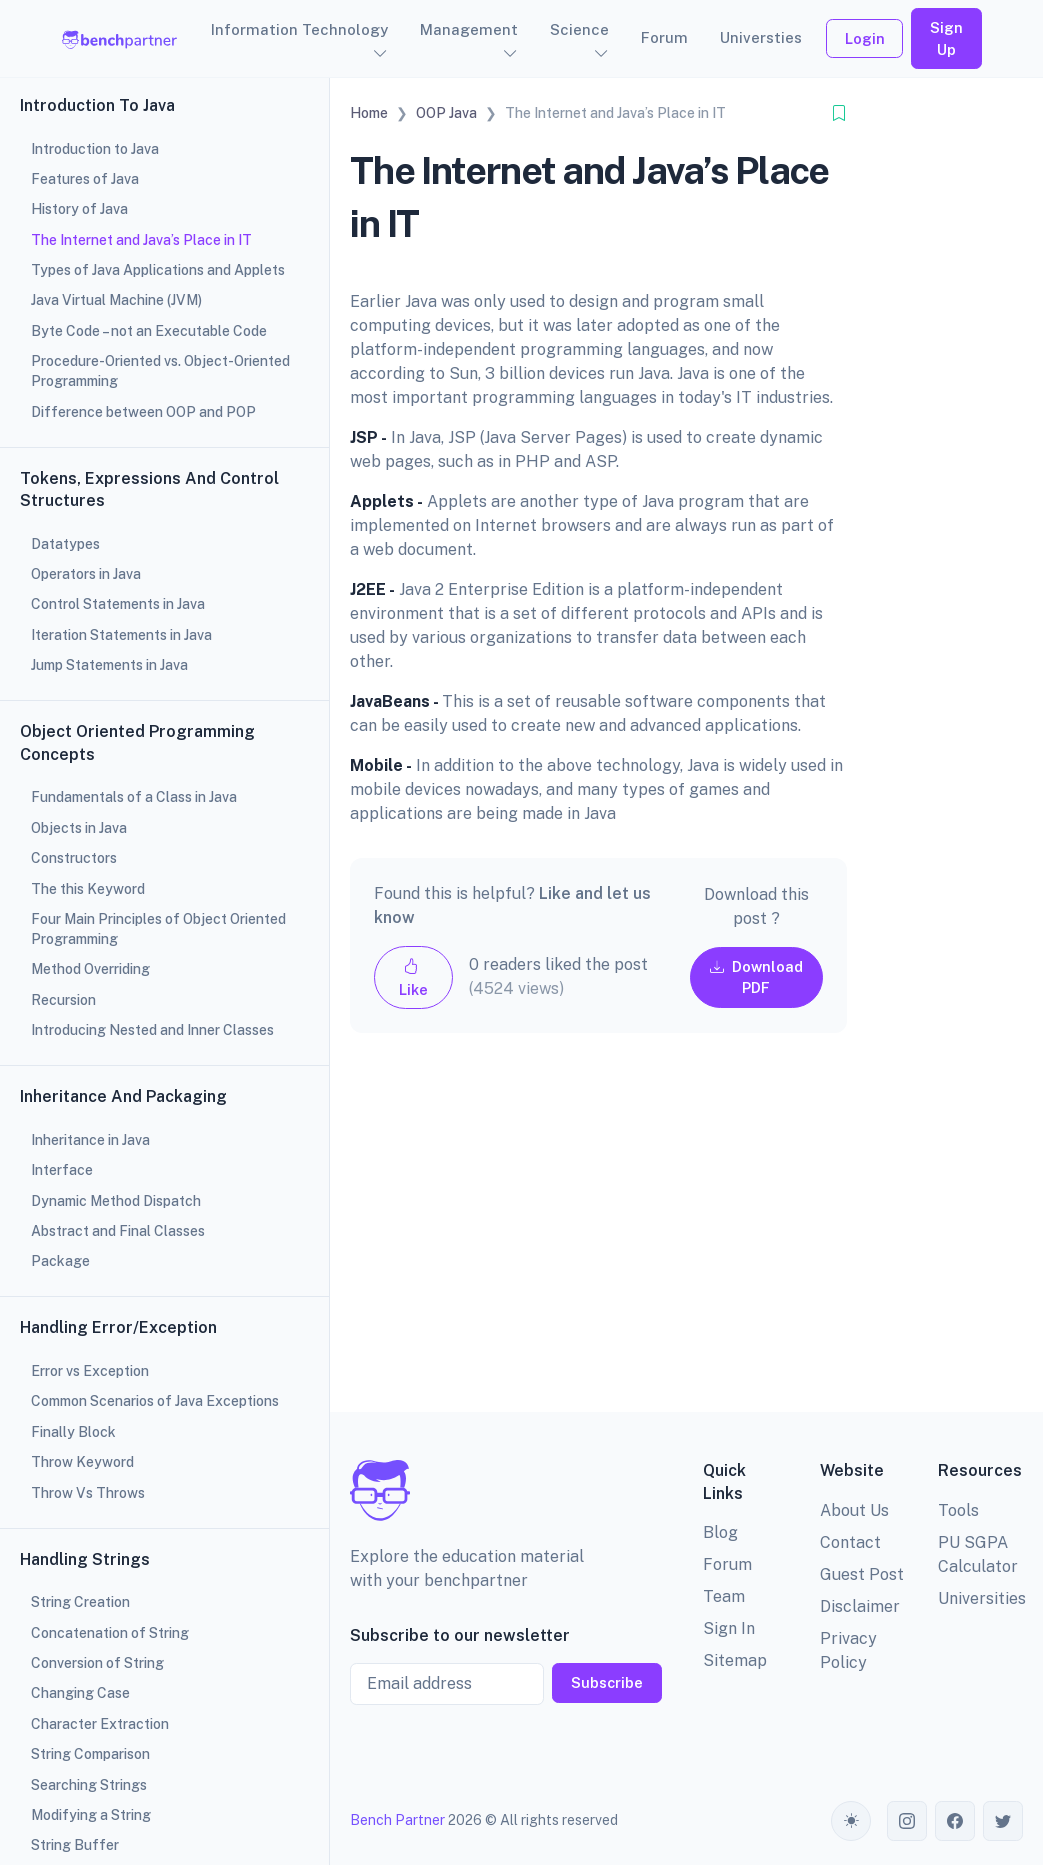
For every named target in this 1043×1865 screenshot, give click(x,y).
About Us (854, 1510)
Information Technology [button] (299, 29)
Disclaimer (860, 1606)
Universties (761, 37)
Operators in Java (86, 574)
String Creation (80, 1602)
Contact (850, 1542)
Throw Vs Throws (88, 1493)
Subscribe (607, 1682)
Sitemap (735, 1660)
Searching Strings (89, 1785)
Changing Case (80, 1693)
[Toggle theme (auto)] (851, 1821)
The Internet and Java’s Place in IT (141, 240)
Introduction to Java (95, 149)
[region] (164, 932)
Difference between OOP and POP (143, 412)
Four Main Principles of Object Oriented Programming (158, 929)
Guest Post (862, 1574)
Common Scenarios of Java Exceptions (155, 1401)
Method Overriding (90, 969)
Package (60, 1261)
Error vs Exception (90, 1371)
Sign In (729, 1628)
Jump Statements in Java (109, 665)
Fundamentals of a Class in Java (134, 797)
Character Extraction (100, 1724)
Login (865, 38)
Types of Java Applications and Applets (158, 270)
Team (724, 1596)
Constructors (74, 858)
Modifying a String (91, 1815)
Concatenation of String (110, 1633)
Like (413, 977)
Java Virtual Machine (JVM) (116, 300)
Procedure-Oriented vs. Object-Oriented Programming (160, 371)
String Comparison (90, 1754)
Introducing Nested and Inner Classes (152, 1030)
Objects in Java (79, 828)
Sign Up (946, 38)
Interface (62, 1170)
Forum (664, 37)
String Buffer (75, 1845)
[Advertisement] (598, 1238)
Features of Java (85, 179)
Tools (958, 1510)
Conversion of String (97, 1663)
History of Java (79, 209)
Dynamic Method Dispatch (116, 1201)
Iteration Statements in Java (121, 635)
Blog (720, 1532)
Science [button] (579, 29)
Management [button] (469, 29)
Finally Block (73, 1432)
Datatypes (65, 544)
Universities (982, 1598)
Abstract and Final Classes (118, 1231)
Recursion (63, 1000)
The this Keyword (88, 889)
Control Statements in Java (118, 604)
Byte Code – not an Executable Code (149, 331)
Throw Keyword (82, 1462)
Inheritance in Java (90, 1140)
